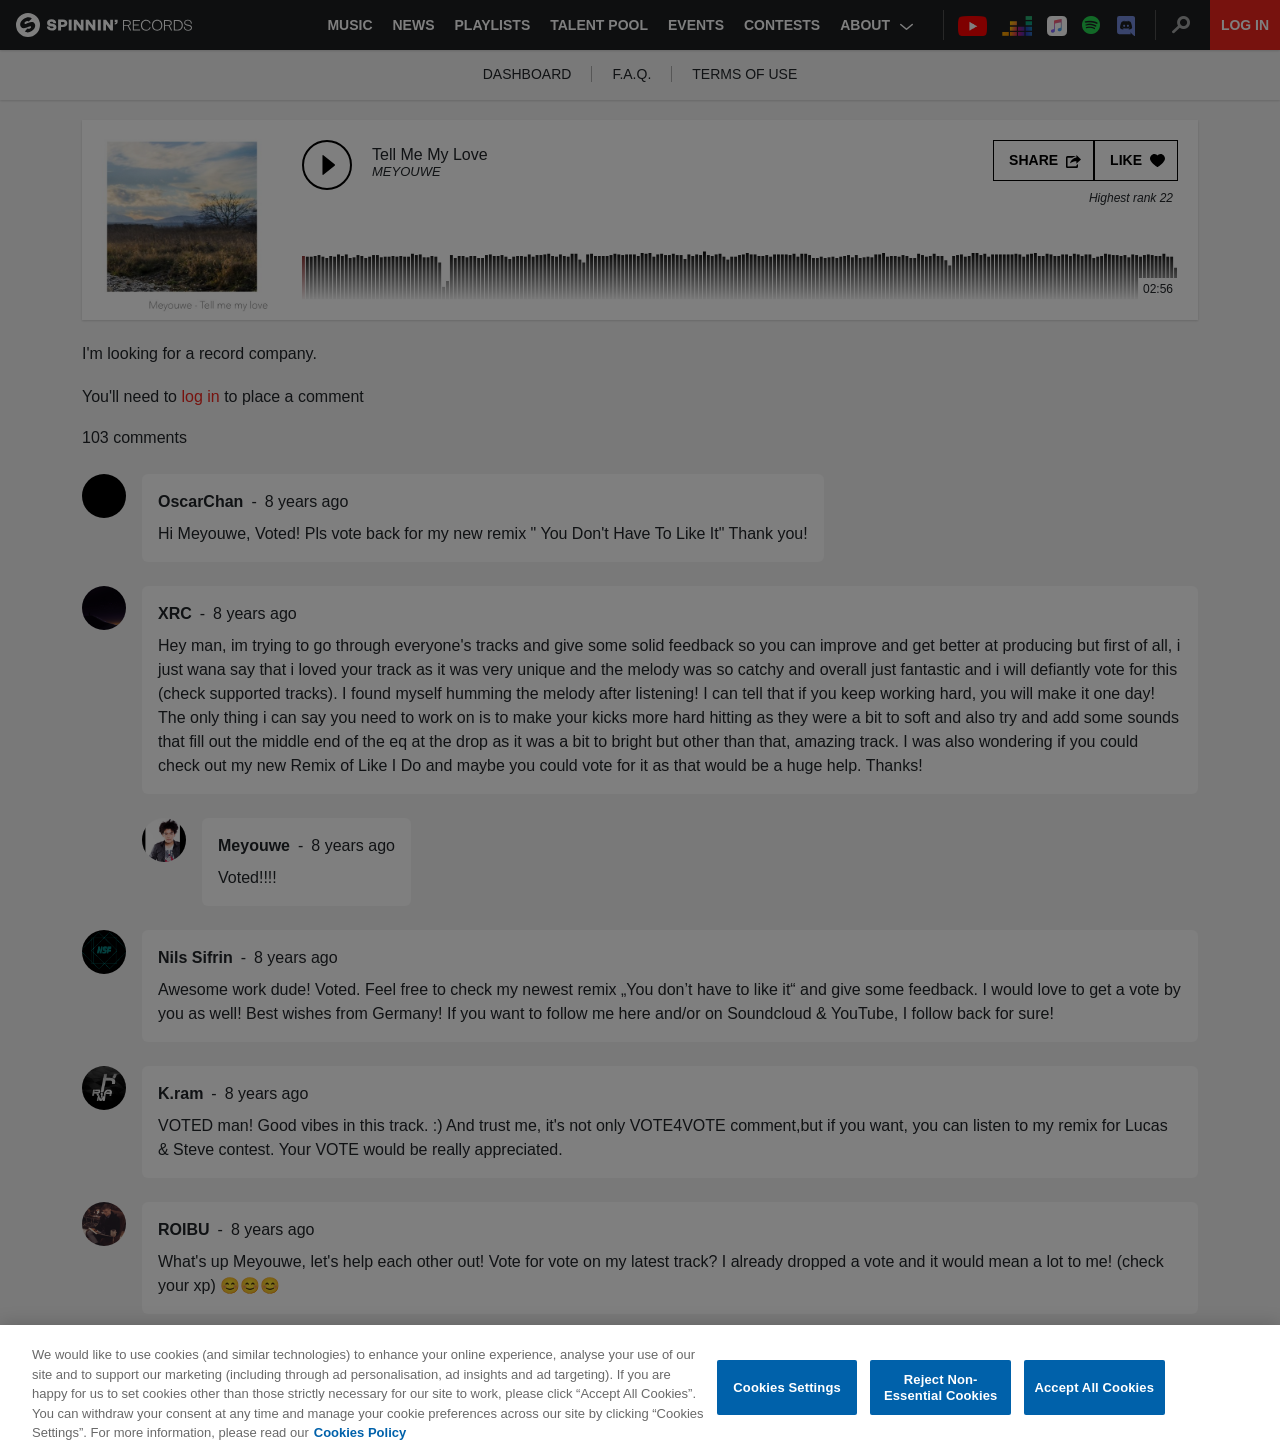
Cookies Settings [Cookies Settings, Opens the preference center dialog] (787, 1397)
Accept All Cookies (1094, 1397)
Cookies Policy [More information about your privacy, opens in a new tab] (360, 1443)
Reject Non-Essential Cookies (940, 1398)
